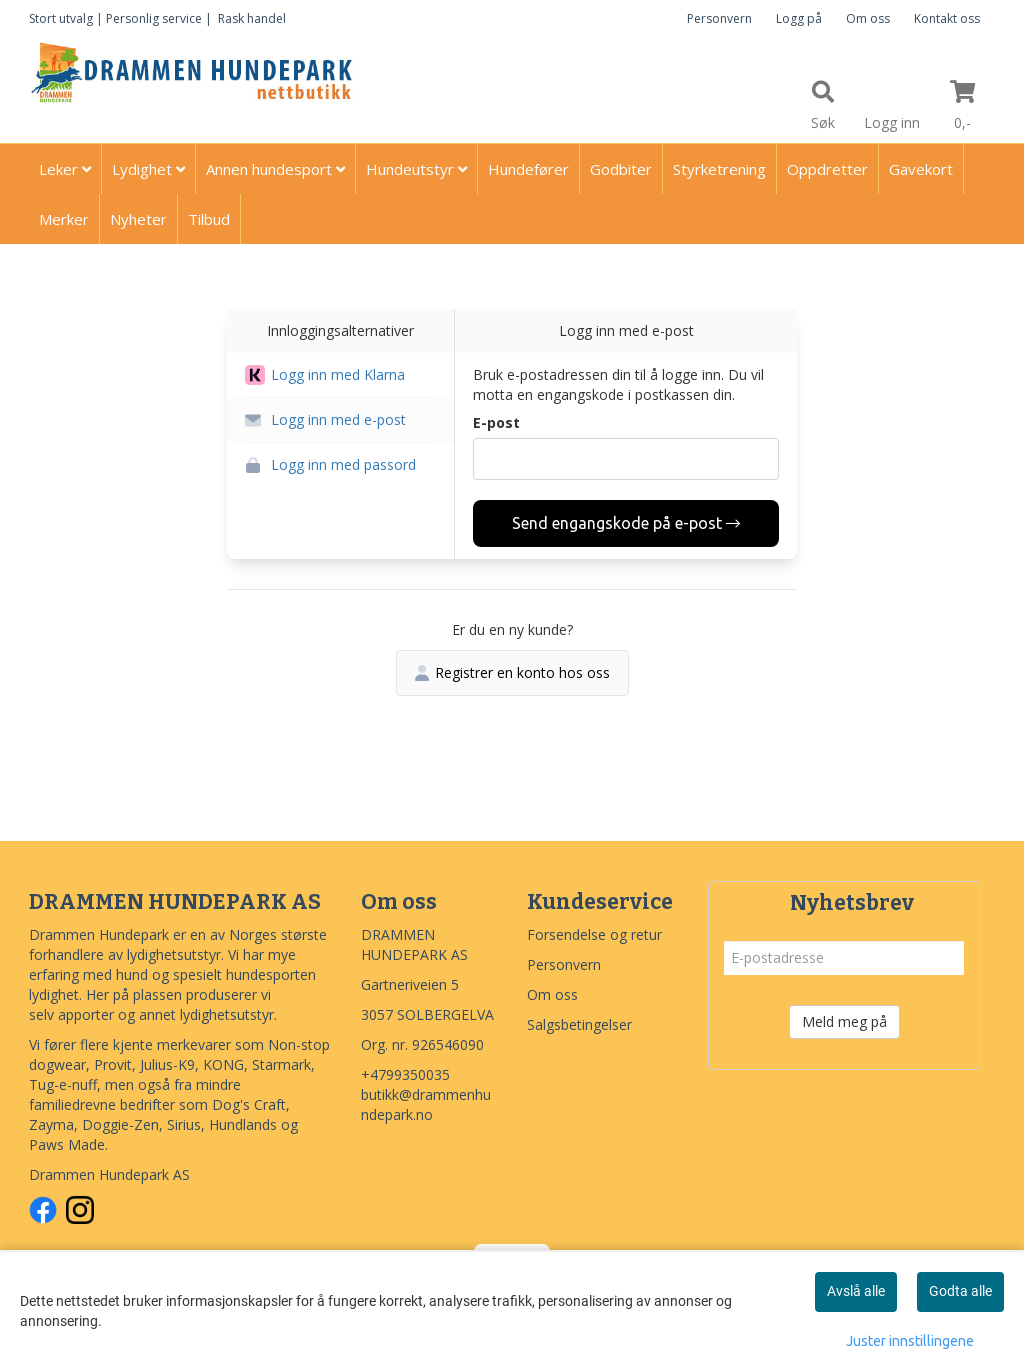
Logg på (799, 18)
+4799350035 (405, 1074)
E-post (496, 422)
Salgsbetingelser (579, 1024)
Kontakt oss (947, 18)
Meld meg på (844, 1021)
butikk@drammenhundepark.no (426, 1104)
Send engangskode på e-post (626, 523)
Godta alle (960, 1291)
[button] (340, 375)
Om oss (868, 18)
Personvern (719, 18)
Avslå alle (856, 1291)
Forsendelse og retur (594, 934)
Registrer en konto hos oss (512, 672)
